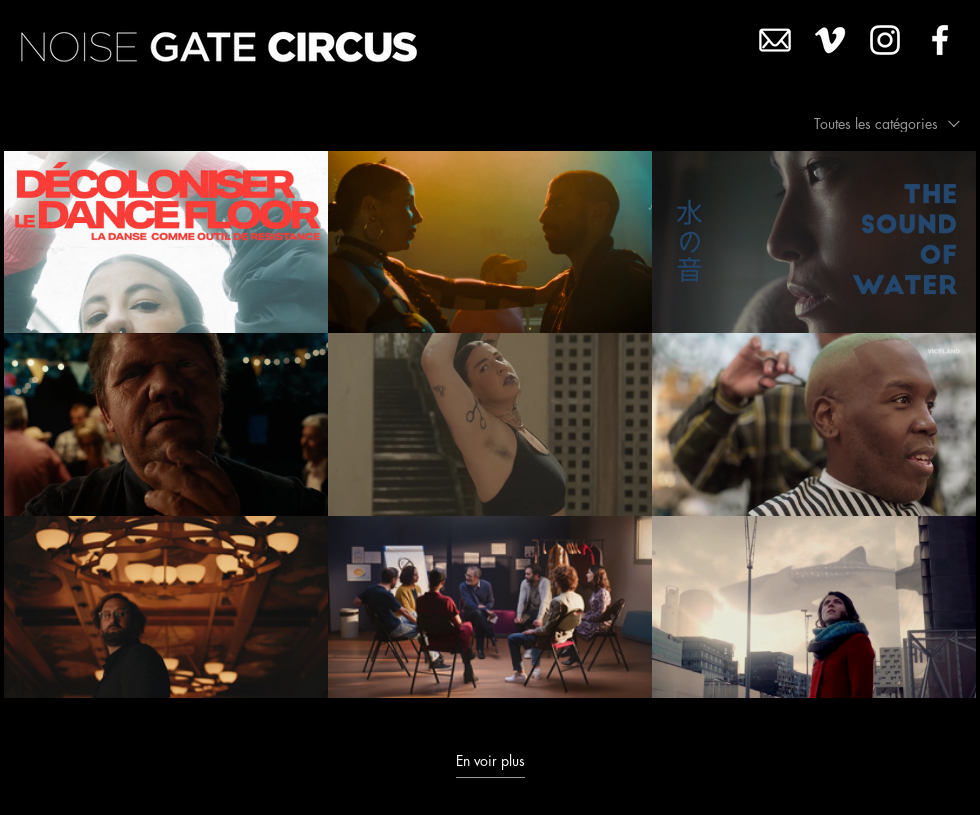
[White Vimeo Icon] (830, 40)
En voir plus (490, 761)
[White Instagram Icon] (885, 40)
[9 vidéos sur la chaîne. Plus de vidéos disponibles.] (490, 424)
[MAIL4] (775, 40)
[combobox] (887, 123)
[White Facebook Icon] (940, 40)
